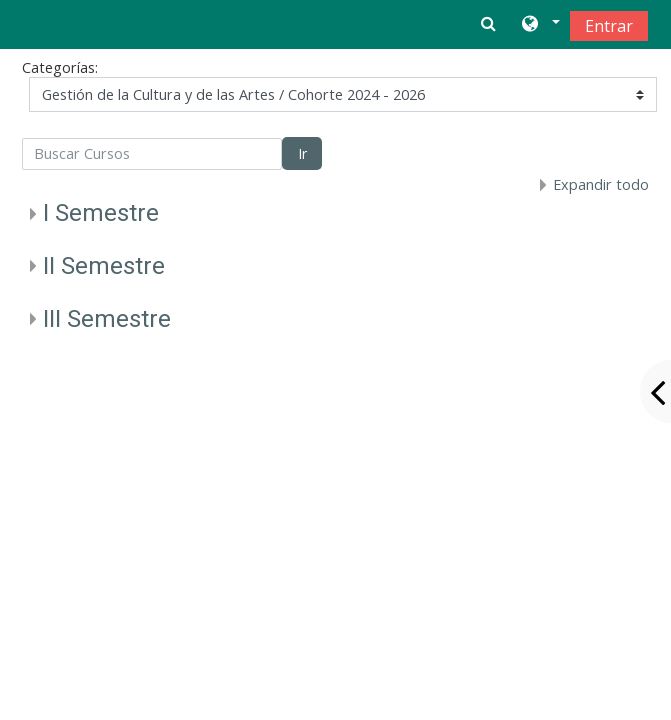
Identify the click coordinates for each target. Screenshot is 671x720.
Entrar (609, 26)
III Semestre (107, 319)
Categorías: (60, 67)
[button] (539, 25)
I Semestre (101, 213)
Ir (302, 153)
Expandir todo (601, 184)
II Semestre (104, 266)
